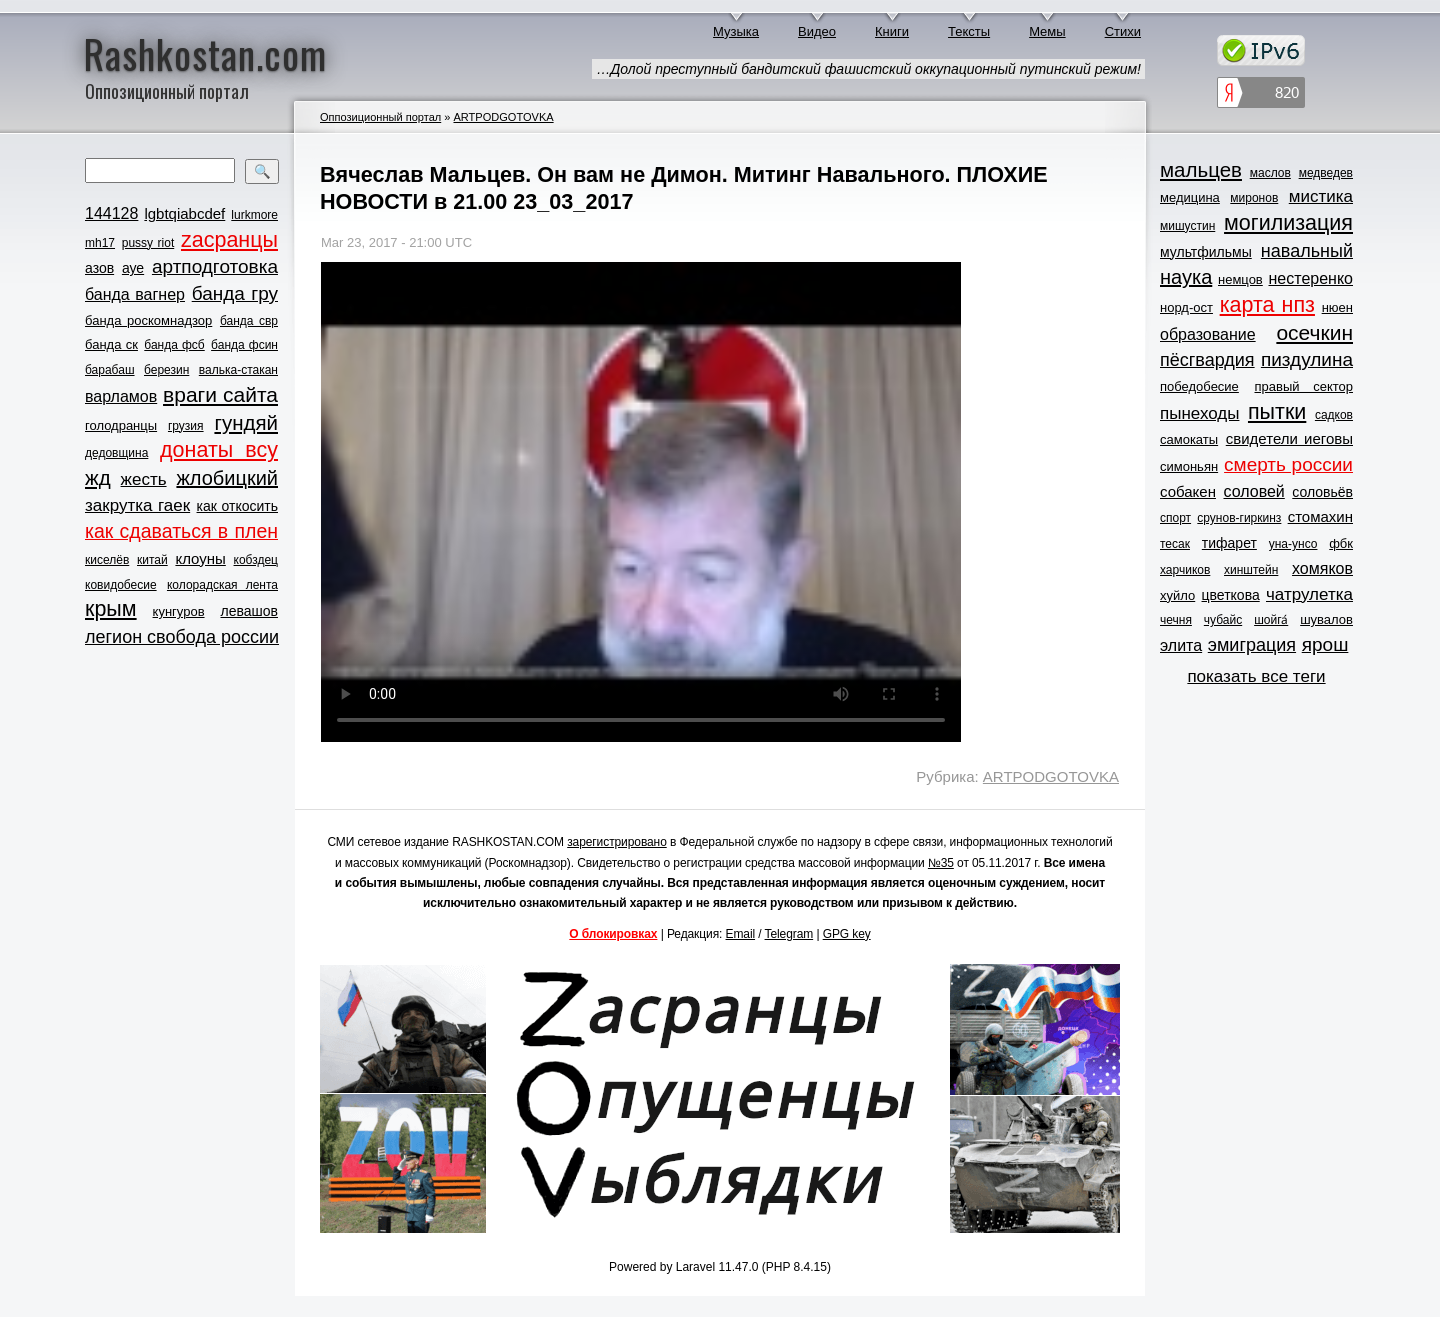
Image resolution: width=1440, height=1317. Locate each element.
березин (166, 370)
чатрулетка (1309, 594)
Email (741, 934)
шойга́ (1271, 620)
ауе (133, 268)
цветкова (1231, 595)
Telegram (789, 934)
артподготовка (215, 266)
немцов (1240, 279)
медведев (1326, 173)
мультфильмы (1206, 252)
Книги (892, 31)
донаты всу (219, 450)
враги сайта (220, 394)
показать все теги (1256, 676)
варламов (121, 396)
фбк (1341, 543)
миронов (1254, 198)
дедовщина (116, 453)
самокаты (1189, 439)
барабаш (110, 370)
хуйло (1177, 595)
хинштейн (1251, 570)
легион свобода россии (182, 637)
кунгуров (179, 611)
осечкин (1314, 332)
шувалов (1326, 619)
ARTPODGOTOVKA (503, 117)
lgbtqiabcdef (184, 213)
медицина (1190, 197)
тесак (1175, 544)
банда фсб (174, 345)
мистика (1321, 196)
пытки (1277, 412)
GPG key (847, 934)
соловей (1253, 491)
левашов (249, 611)
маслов (1270, 173)
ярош (1325, 644)
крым (111, 609)
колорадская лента (222, 585)
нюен (1337, 307)
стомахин (1320, 516)
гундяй (246, 422)
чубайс (1223, 620)
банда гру (235, 293)
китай (152, 560)
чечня (1176, 620)
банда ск (111, 344)
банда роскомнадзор (148, 320)
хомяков (1322, 568)
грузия (186, 426)
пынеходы (1199, 413)
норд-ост (1186, 307)
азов (99, 268)
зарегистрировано (617, 842)
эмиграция (1252, 645)
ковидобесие (121, 585)
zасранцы (229, 240)
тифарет (1229, 543)
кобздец (256, 560)
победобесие (1199, 386)
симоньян (1189, 466)
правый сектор (1304, 386)
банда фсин (244, 345)
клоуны (200, 558)
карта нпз (1267, 305)
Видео (817, 31)
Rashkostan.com (205, 53)
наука (1186, 277)
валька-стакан (238, 370)
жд (98, 477)
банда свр (249, 321)
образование (1208, 334)
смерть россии (1288, 464)
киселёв (107, 560)
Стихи (1123, 31)
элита (1181, 645)
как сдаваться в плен (181, 531)
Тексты (969, 31)
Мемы (1047, 31)
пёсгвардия (1207, 360)
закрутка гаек (137, 505)
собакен (1188, 491)
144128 (111, 213)
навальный (1307, 251)
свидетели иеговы (1289, 438)
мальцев (1201, 169)
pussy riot (148, 243)
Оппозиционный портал (380, 117)
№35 (941, 863)
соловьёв (1322, 492)
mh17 (100, 243)
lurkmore (254, 215)
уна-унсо (1293, 544)
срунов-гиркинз (1239, 518)
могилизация (1288, 223)
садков (1334, 415)
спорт (1175, 518)
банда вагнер (135, 294)
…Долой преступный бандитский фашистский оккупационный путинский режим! (868, 69)
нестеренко (1311, 278)
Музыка (736, 31)
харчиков (1185, 570)
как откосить (237, 506)
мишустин (1187, 226)
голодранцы (121, 425)
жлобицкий (227, 478)
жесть (144, 479)
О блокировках (613, 934)
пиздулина (1307, 359)
